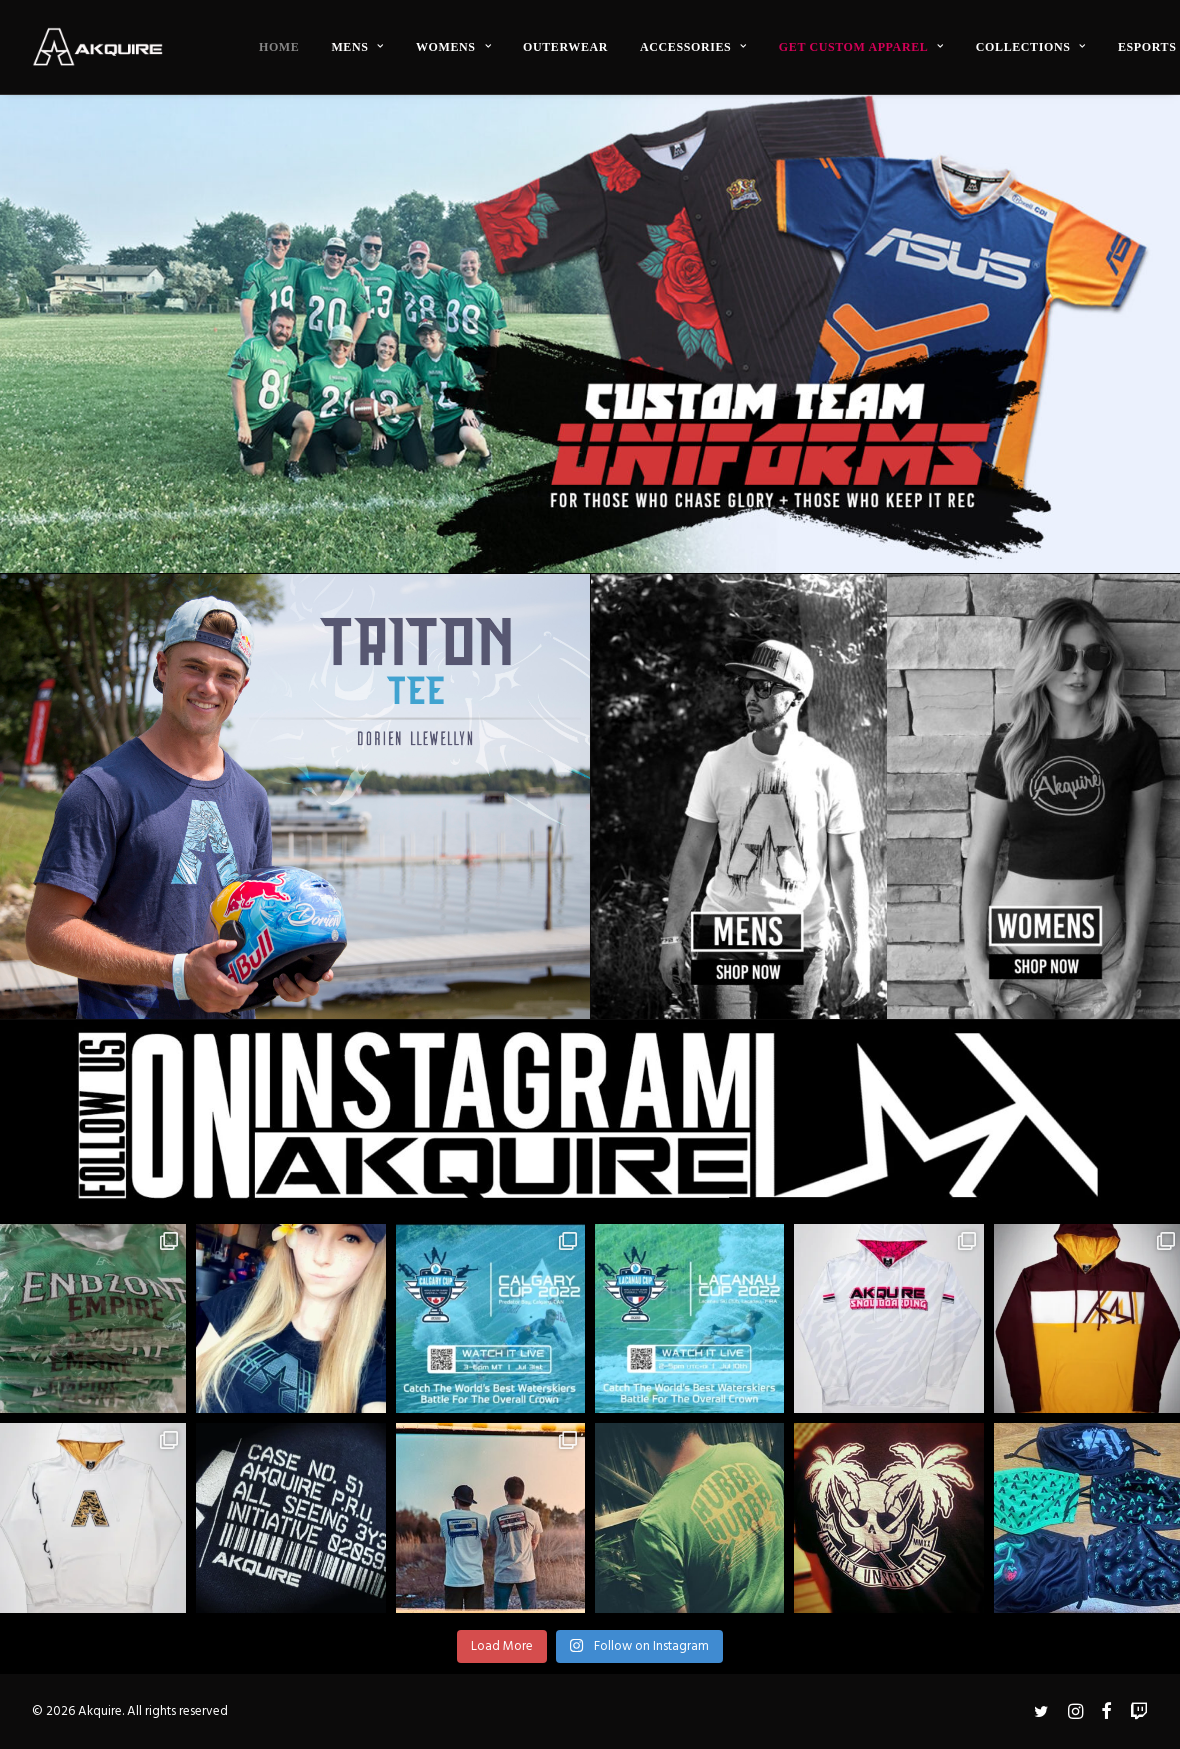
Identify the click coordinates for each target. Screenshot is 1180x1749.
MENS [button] (357, 47)
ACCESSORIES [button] (693, 47)
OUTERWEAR (565, 47)
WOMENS (453, 47)
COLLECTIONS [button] (1031, 47)
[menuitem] (279, 47)
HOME (279, 47)
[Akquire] (97, 47)
